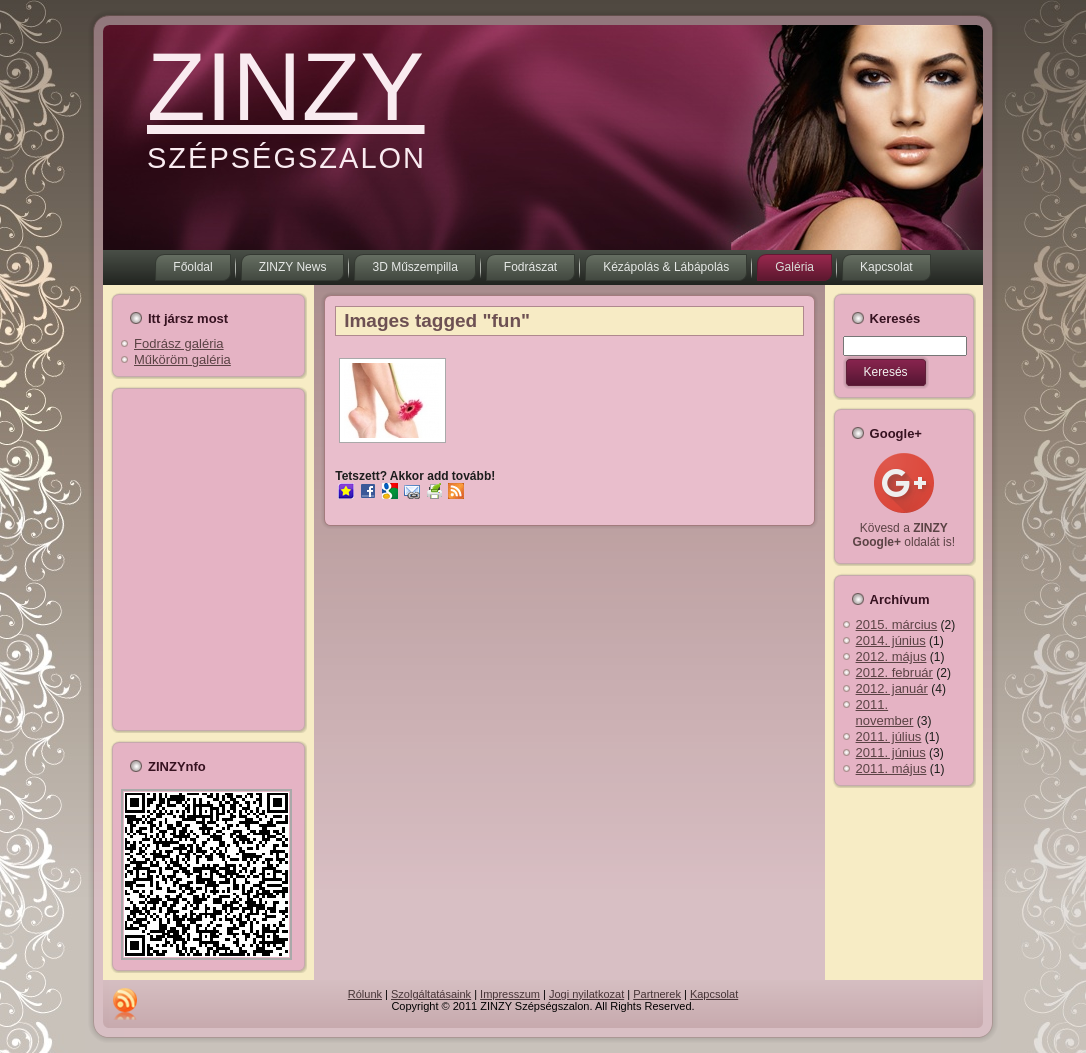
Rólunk (365, 994)
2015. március (897, 624)
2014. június (891, 640)
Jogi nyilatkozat (586, 994)
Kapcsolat (714, 994)
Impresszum (510, 994)
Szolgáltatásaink (431, 994)
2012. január (892, 688)
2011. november (885, 712)
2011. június (891, 752)
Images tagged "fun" (437, 320)
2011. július (889, 736)
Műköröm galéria (182, 359)
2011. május (891, 768)
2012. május (891, 656)
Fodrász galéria (179, 343)
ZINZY (285, 86)
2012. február (894, 672)
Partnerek (657, 994)
